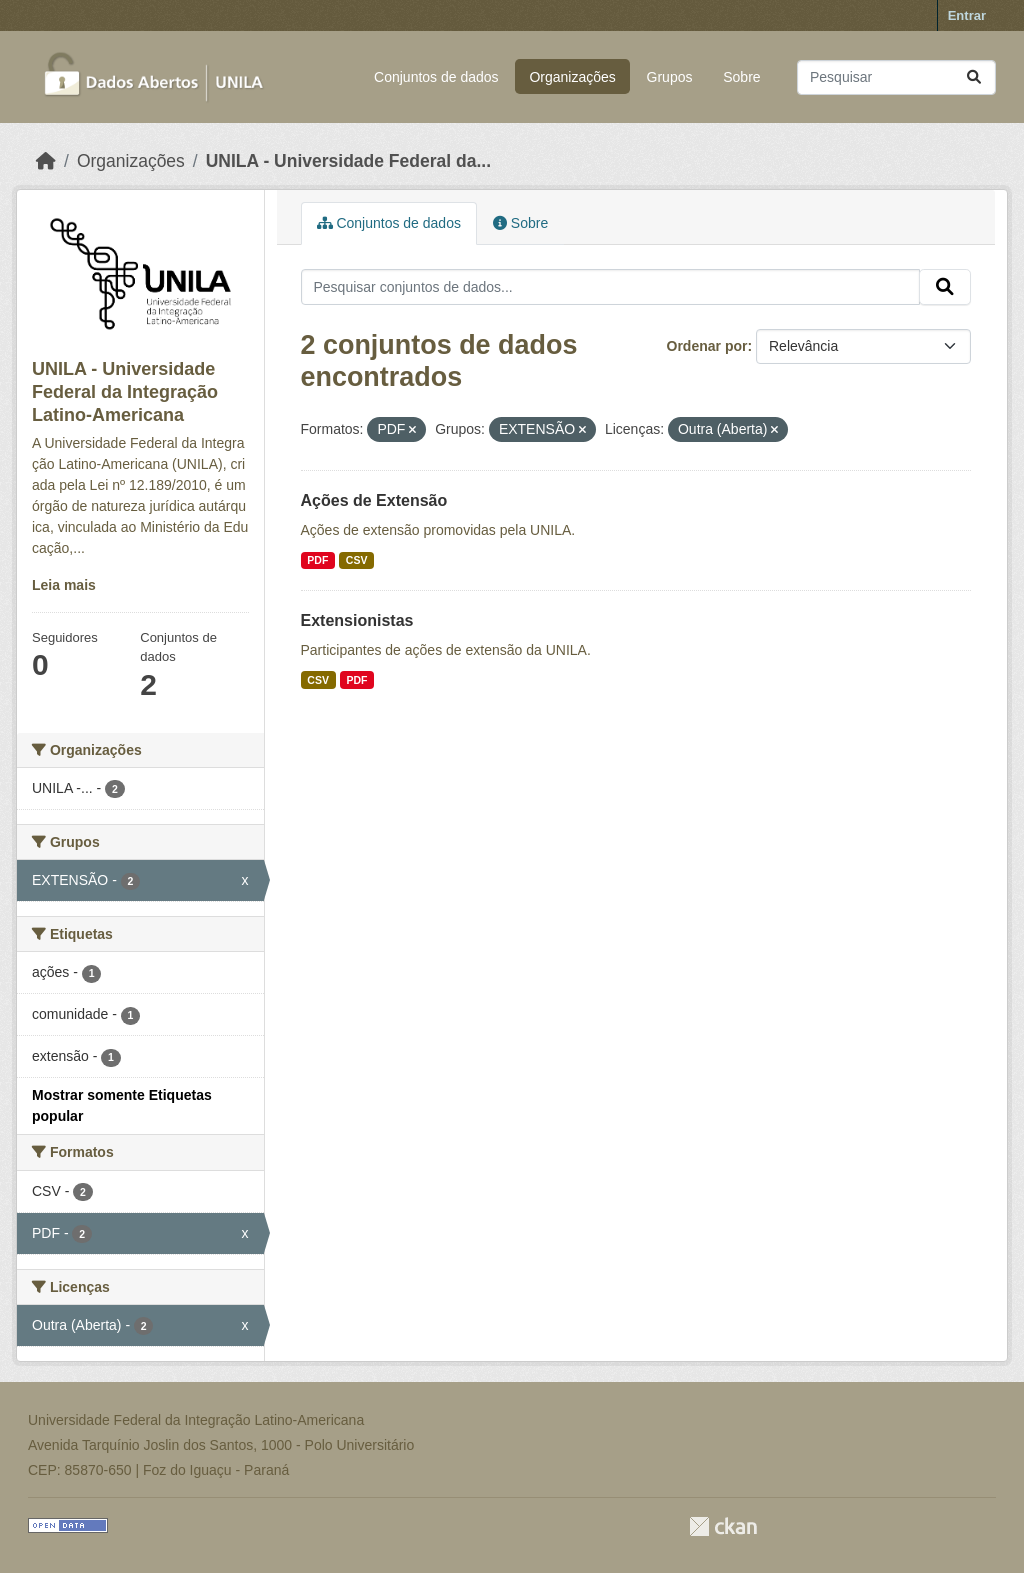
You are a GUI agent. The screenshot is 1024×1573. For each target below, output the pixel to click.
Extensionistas (357, 620)
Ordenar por (707, 346)
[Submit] (974, 77)
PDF (317, 560)
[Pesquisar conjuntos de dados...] (896, 77)
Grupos (670, 77)
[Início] (46, 161)
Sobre (741, 77)
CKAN (723, 1526)
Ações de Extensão (374, 500)
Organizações (572, 77)
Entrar (967, 15)
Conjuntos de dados (436, 77)
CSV (357, 560)
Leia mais (64, 585)
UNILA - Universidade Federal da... (348, 161)
